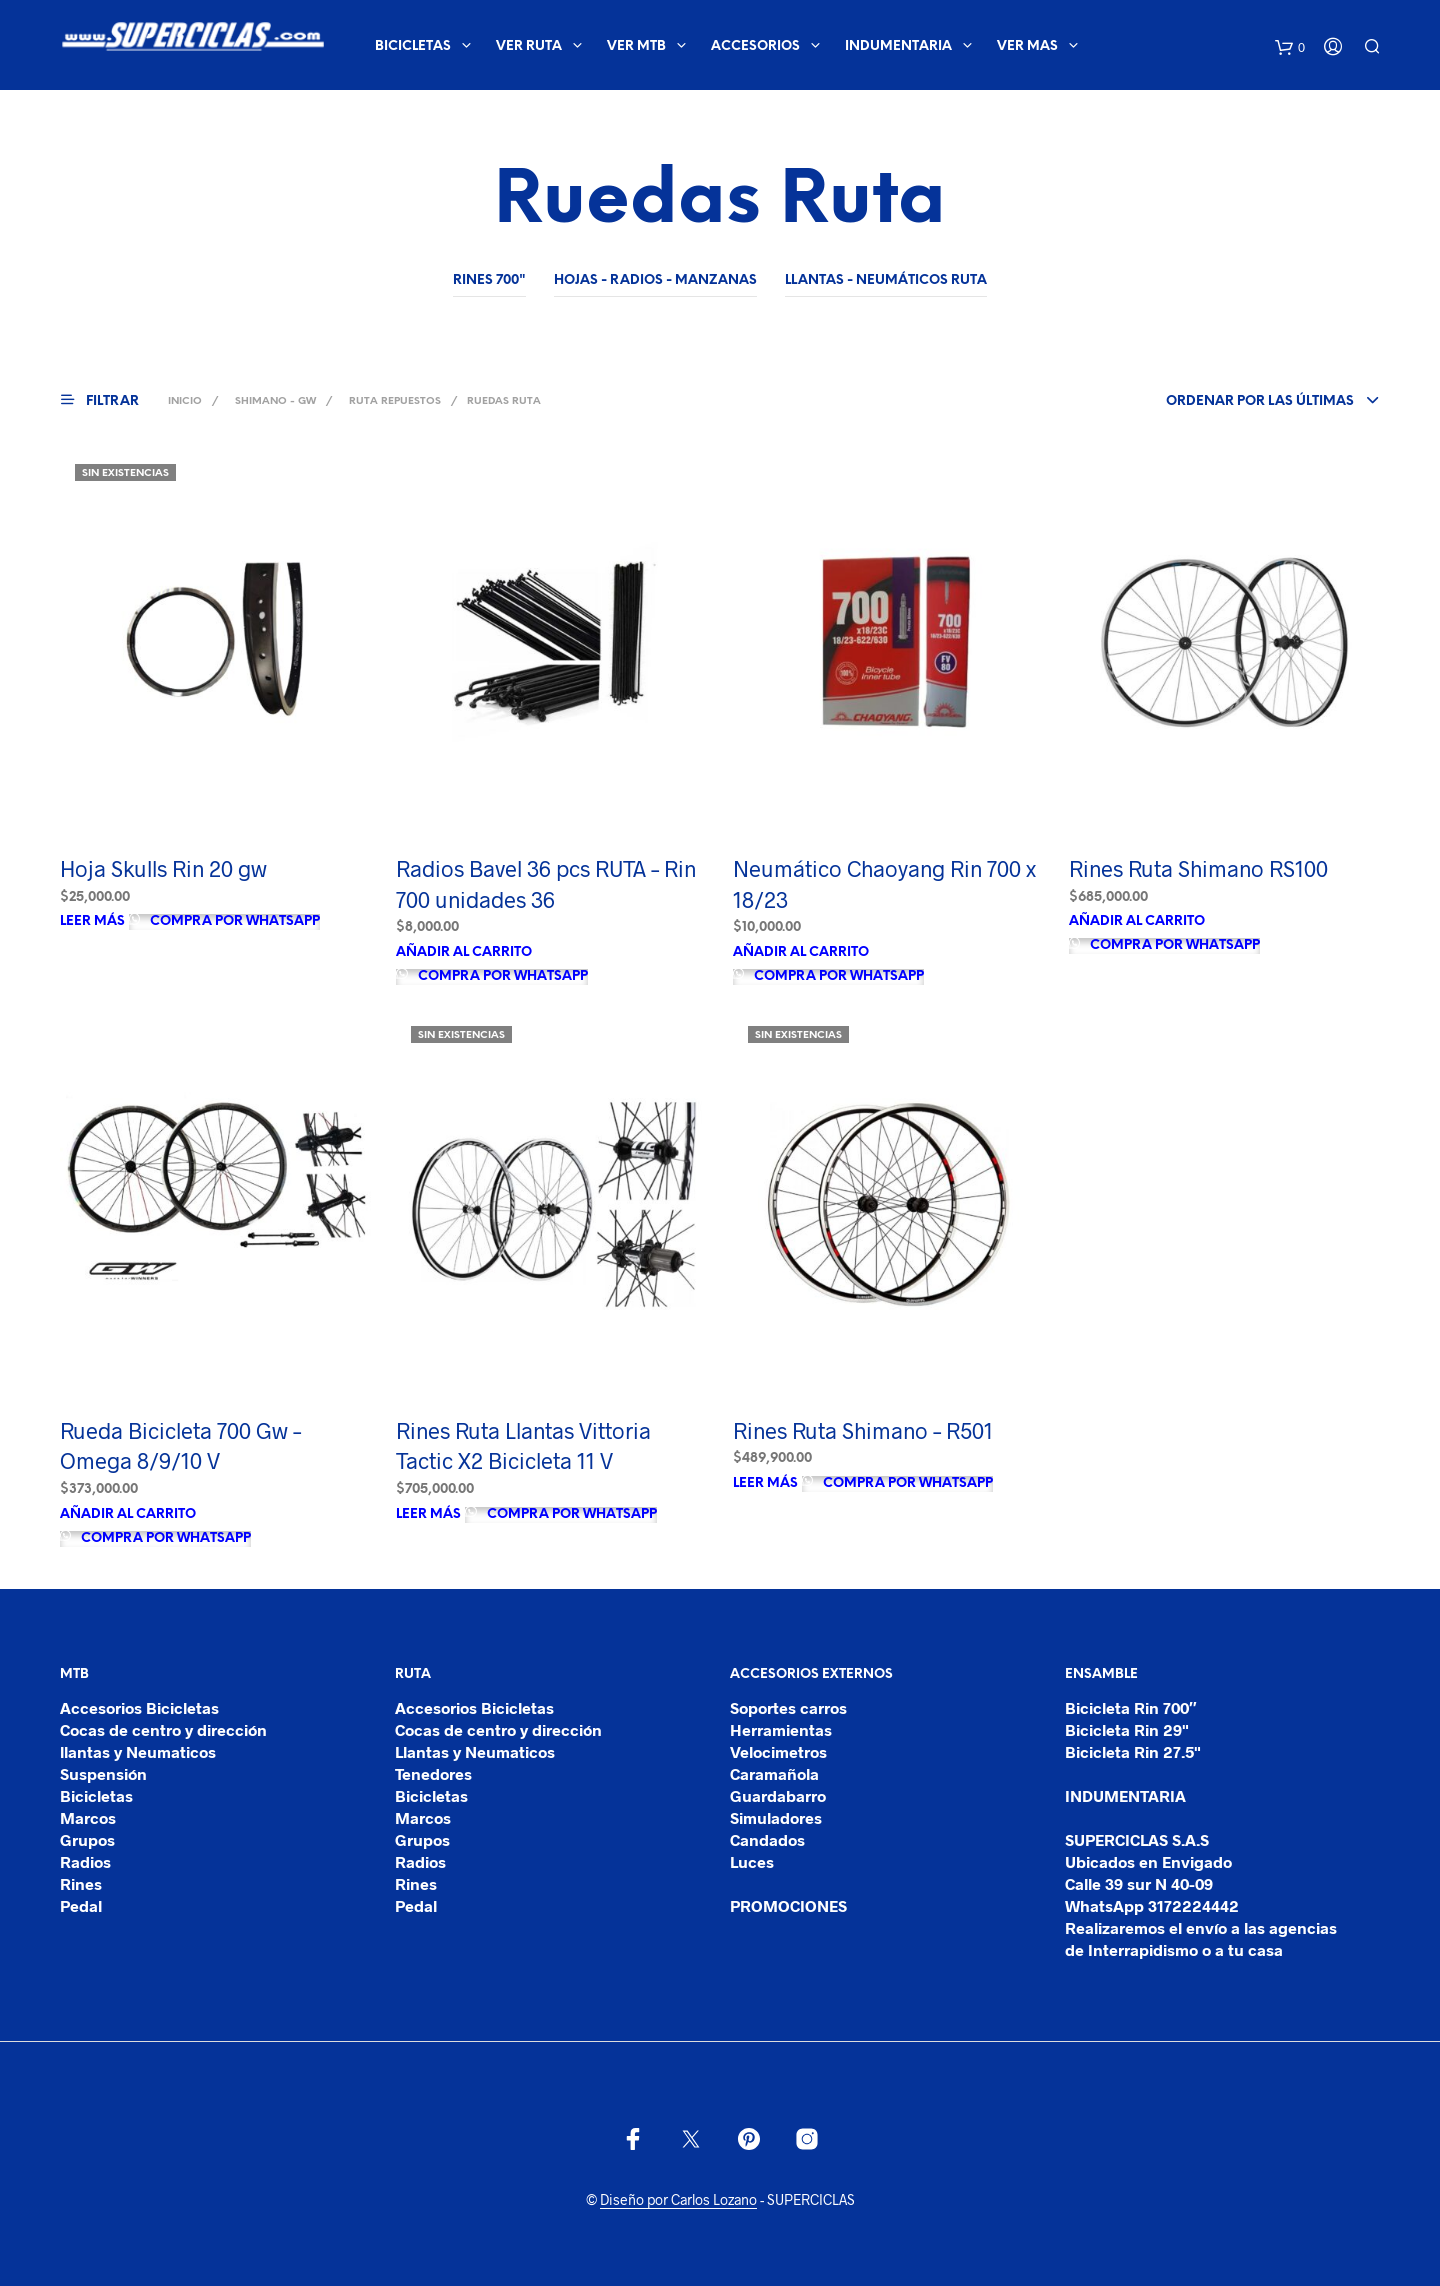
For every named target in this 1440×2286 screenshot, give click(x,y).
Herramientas (781, 1729)
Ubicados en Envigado (1148, 1861)
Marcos (88, 1817)
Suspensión (103, 1773)
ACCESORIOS (755, 46)
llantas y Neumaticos (138, 1751)
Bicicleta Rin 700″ (1131, 1707)
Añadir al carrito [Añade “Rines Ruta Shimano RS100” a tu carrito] (1137, 921)
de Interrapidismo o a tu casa (1174, 1949)
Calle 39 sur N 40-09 (1139, 1883)
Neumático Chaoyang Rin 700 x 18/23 (884, 883)
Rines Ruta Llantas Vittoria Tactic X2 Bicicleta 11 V (523, 1445)
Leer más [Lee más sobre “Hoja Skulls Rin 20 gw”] (92, 921)
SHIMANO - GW (275, 401)
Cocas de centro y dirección (163, 1729)
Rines (81, 1883)
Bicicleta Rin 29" (1127, 1729)
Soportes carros (788, 1707)
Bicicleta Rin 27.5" (1133, 1751)
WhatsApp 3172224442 (1152, 1905)
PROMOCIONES (788, 1905)
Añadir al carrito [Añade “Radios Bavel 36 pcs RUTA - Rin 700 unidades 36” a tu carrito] (464, 952)
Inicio (185, 401)
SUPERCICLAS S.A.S (1137, 1839)
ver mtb (636, 46)
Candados (767, 1839)
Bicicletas (96, 1795)
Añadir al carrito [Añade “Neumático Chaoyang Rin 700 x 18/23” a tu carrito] (801, 952)
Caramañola (774, 1773)
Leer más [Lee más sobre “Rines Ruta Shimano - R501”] (765, 1483)
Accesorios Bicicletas (139, 1707)
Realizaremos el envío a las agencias (1201, 1927)
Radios (85, 1861)
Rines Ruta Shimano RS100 (1198, 868)
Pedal (81, 1905)
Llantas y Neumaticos (475, 1751)
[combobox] (1240, 402)
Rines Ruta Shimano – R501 (863, 1430)
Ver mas (1027, 46)
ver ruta (529, 46)
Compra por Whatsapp (233, 921)
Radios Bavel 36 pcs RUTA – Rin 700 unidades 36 (546, 883)
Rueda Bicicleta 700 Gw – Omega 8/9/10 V (180, 1445)
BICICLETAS (413, 46)
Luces (752, 1861)
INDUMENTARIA (898, 46)
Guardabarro (778, 1795)
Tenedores (433, 1773)
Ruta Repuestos (395, 401)
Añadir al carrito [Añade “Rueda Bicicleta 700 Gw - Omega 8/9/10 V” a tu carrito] (128, 1514)
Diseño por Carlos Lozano (678, 2200)
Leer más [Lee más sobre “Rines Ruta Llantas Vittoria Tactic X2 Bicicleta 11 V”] (428, 1514)
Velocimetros (778, 1751)
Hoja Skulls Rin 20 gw (163, 868)
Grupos (87, 1839)
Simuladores (776, 1817)
